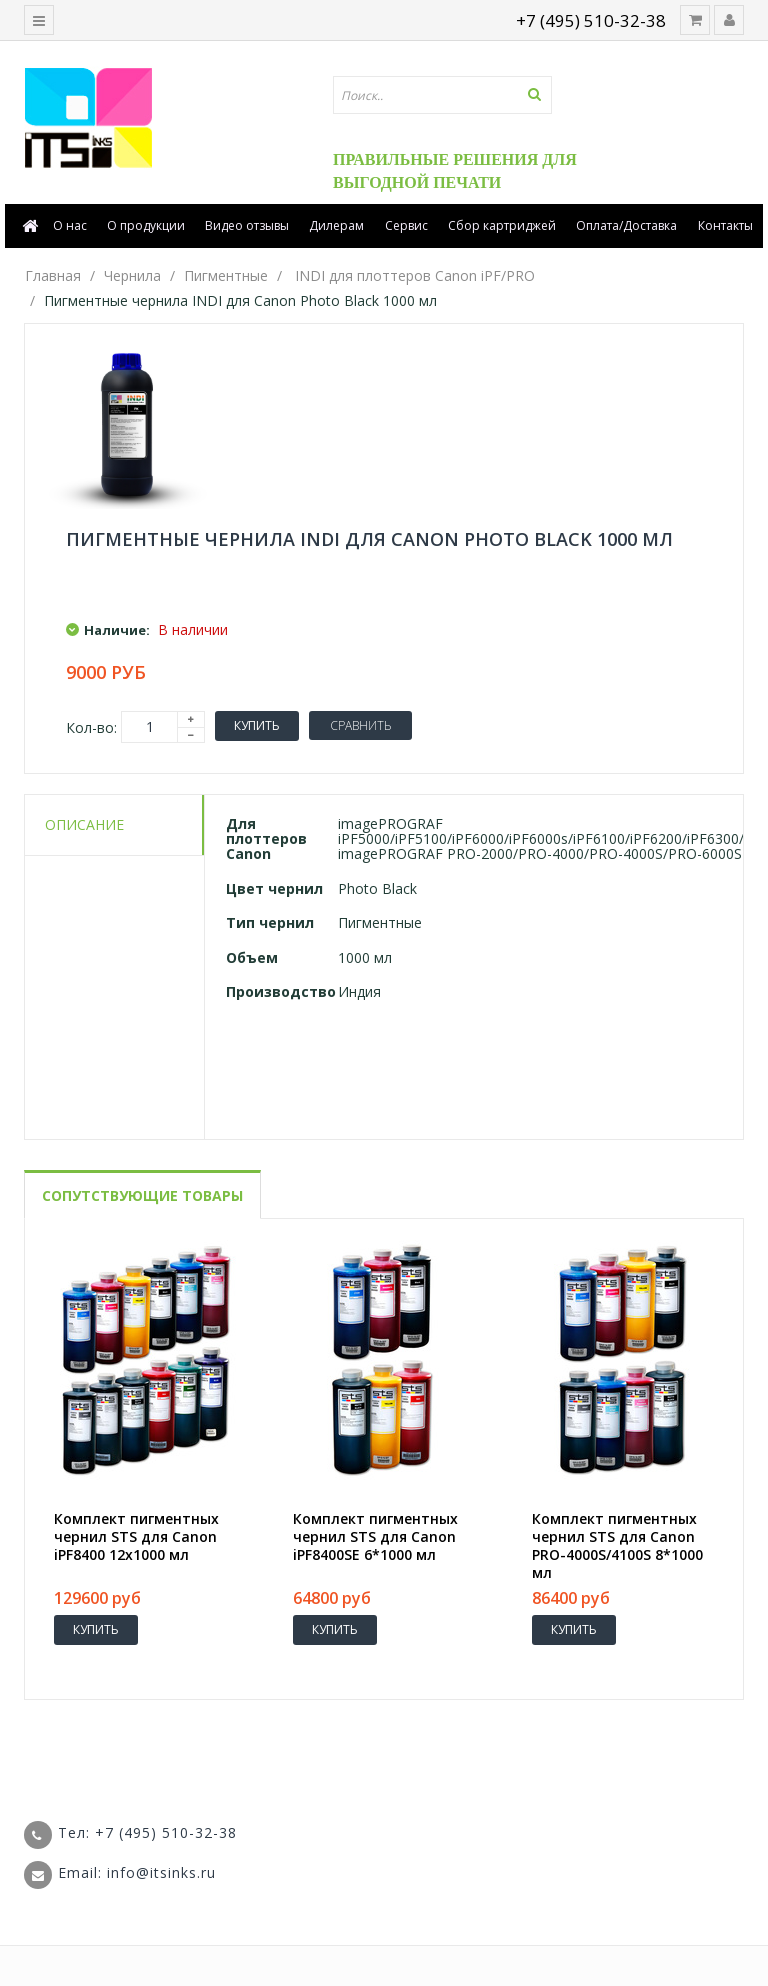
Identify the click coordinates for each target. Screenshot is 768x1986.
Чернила (132, 275)
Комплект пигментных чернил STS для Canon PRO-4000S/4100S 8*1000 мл (617, 1546)
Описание (84, 824)
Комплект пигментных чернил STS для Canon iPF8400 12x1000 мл (136, 1537)
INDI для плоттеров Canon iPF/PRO (415, 275)
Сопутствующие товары (142, 1195)
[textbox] (456, 95)
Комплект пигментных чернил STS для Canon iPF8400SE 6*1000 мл (375, 1537)
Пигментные (226, 275)
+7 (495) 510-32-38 (591, 20)
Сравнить (360, 725)
